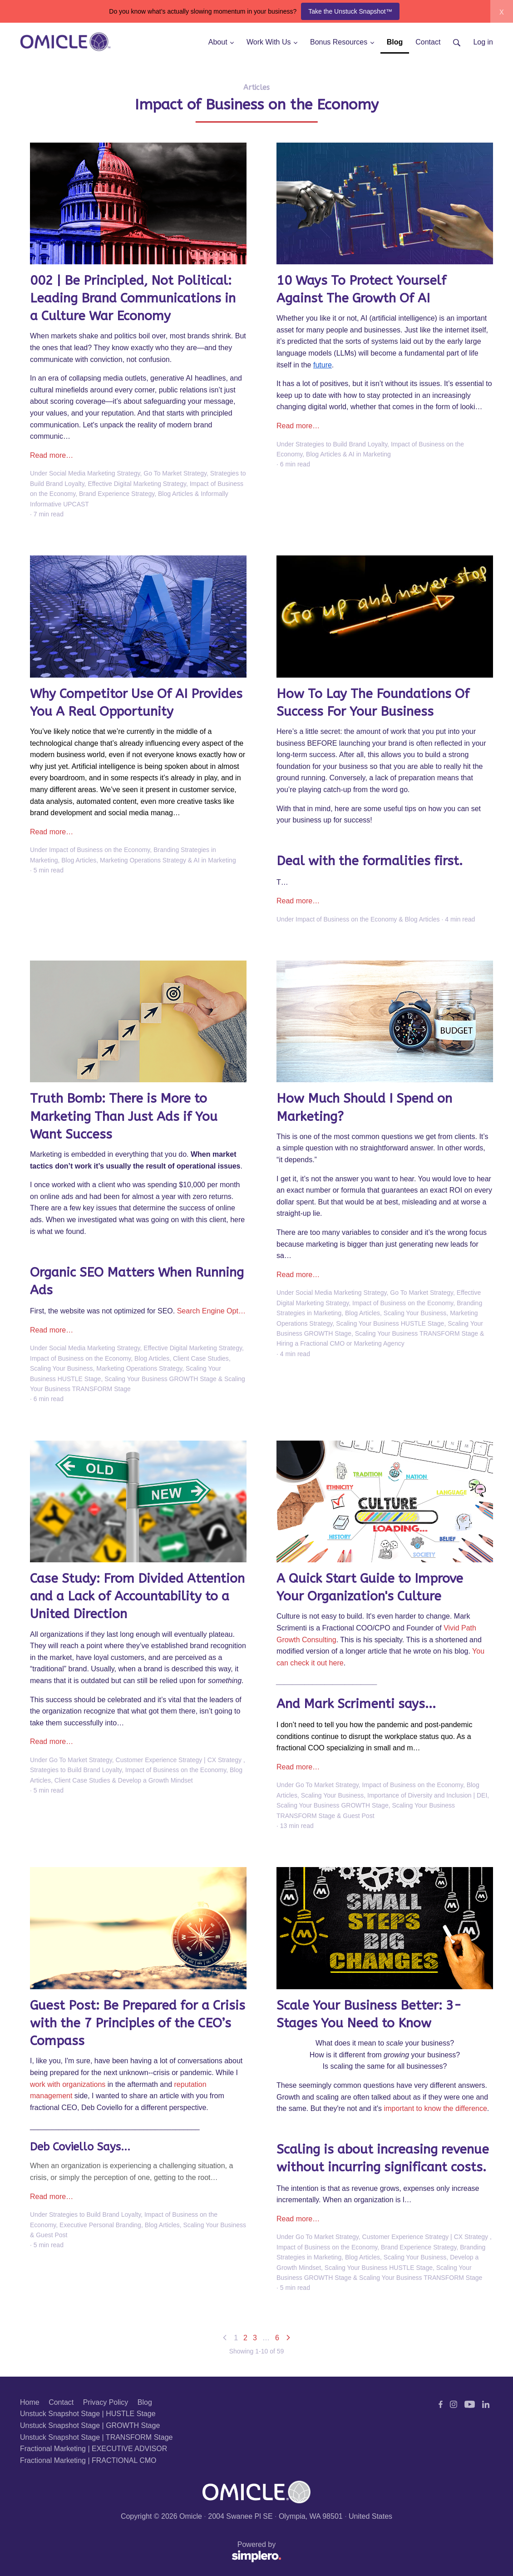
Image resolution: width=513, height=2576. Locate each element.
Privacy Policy (105, 2402)
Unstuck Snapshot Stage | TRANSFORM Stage (96, 2437)
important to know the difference (435, 2108)
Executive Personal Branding (100, 2225)
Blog (145, 2402)
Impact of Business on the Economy (99, 849)
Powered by (150, 2552)
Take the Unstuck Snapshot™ (350, 11)
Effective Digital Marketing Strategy (137, 483)
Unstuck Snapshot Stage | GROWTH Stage (90, 2425)
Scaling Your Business (61, 1368)
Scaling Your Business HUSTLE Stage (390, 1323)
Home (29, 2402)
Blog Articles (175, 493)
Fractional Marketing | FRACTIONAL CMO (88, 2460)
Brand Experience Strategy (116, 493)
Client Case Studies (201, 1358)
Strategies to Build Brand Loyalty (341, 444)
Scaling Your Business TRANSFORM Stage (416, 1333)
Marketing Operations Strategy (143, 860)
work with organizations (67, 2084)
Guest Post (358, 1815)
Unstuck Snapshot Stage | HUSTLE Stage (88, 2413)
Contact (61, 2402)
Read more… (51, 455)
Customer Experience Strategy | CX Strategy (179, 1760)
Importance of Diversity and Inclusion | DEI (427, 1795)
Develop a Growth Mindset (155, 1780)
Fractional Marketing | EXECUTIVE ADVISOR (93, 2448)
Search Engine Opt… (211, 1311)
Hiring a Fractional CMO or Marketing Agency (340, 1343)
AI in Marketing (370, 454)
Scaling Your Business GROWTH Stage (160, 1378)
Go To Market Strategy (175, 473)
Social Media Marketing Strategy (94, 473)
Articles (256, 87)
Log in (483, 42)
